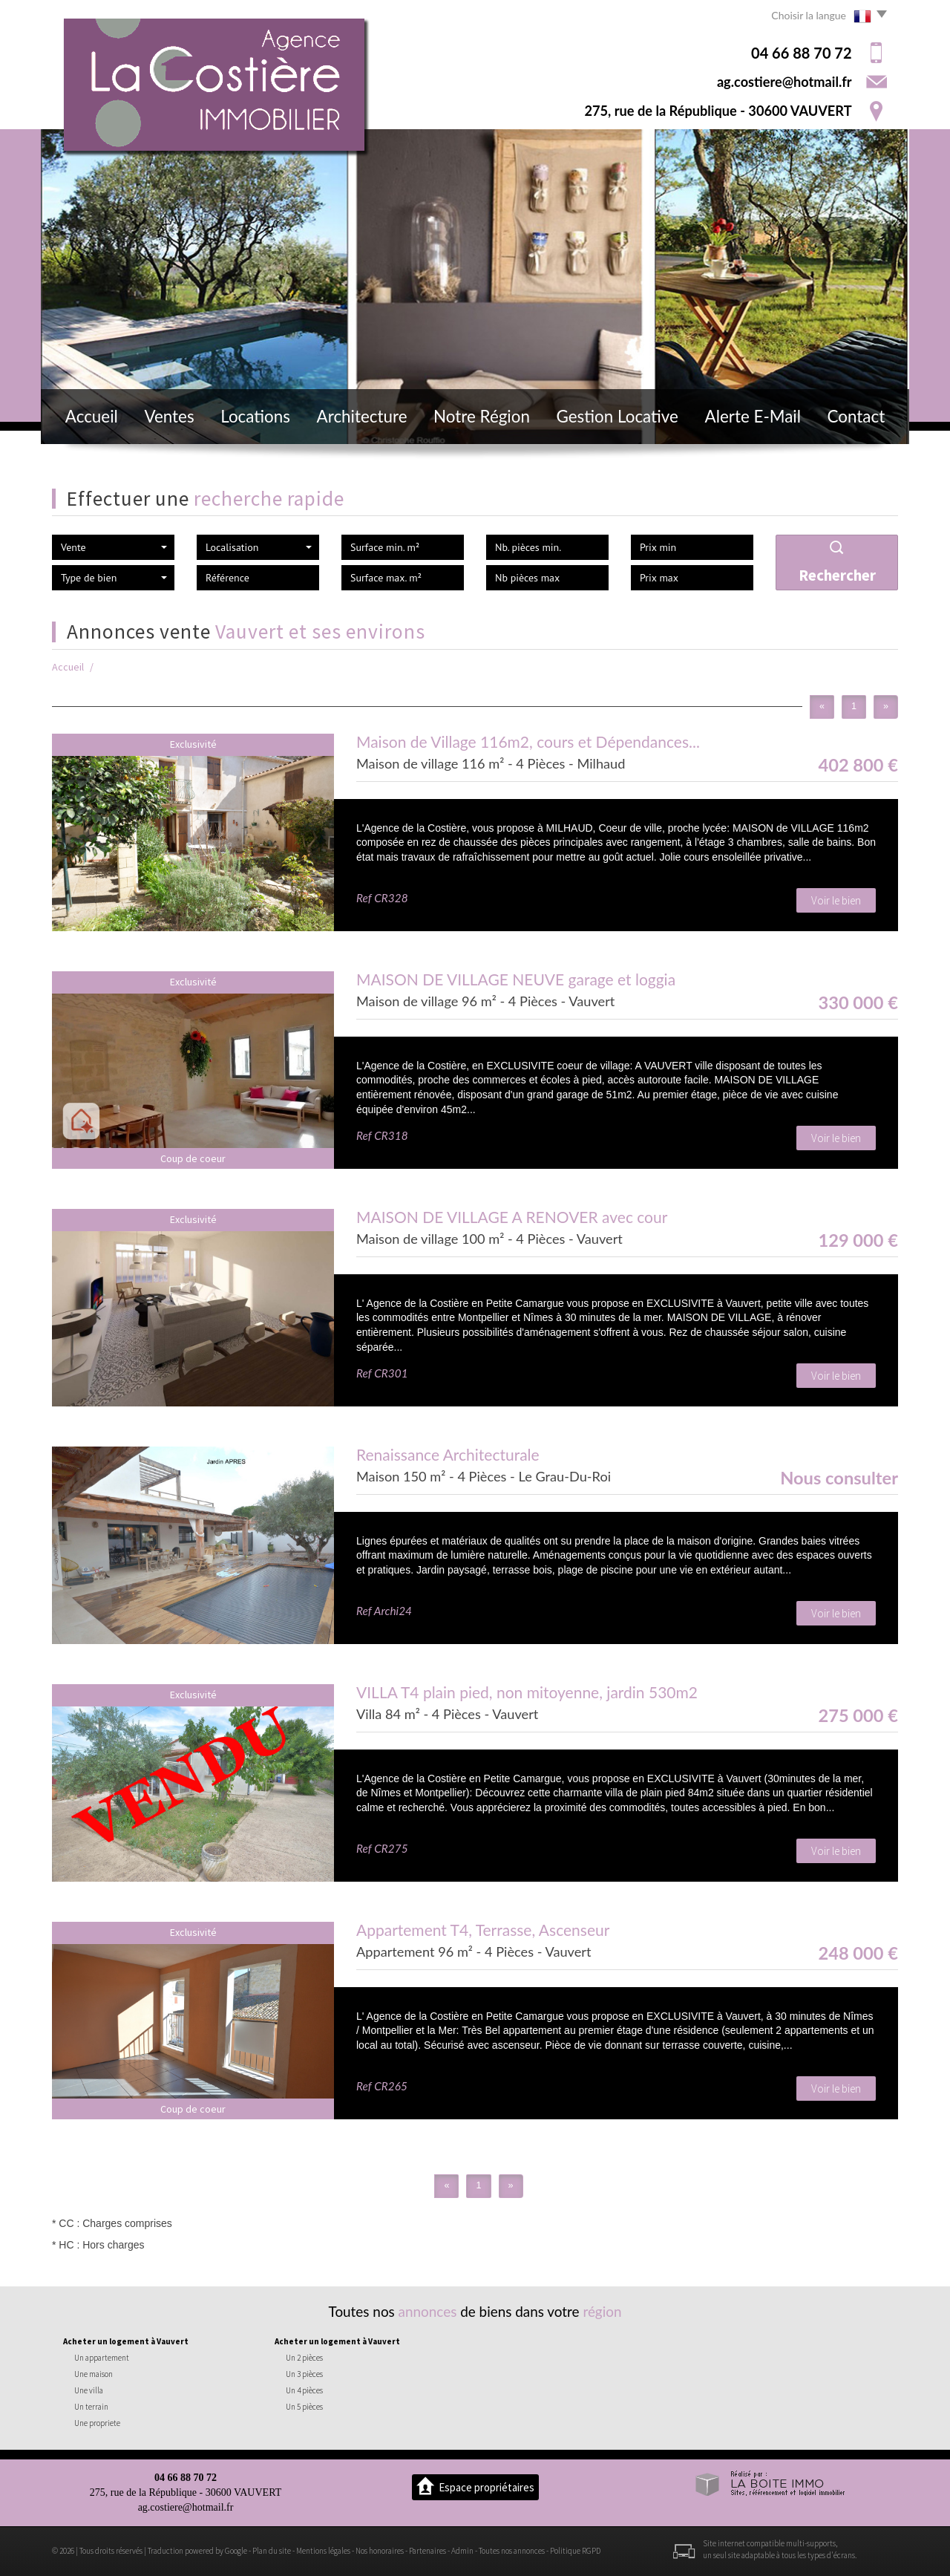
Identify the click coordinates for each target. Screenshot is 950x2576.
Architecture (362, 416)
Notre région (481, 416)
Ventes (169, 416)
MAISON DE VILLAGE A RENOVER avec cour (511, 1216)
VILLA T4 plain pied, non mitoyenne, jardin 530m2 (527, 1692)
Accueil (91, 416)
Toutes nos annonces (512, 2551)
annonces (428, 2311)
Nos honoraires (380, 2551)
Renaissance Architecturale (448, 1454)
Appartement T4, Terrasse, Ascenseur (482, 1929)
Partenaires (427, 2551)
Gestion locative (617, 416)
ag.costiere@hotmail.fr (784, 82)
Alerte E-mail (753, 416)
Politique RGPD (575, 2551)
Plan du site (271, 2551)
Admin (462, 2551)
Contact (856, 416)
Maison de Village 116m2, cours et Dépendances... (528, 741)
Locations (255, 416)
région (602, 2311)
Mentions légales (323, 2551)
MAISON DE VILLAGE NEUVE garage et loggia (515, 979)
